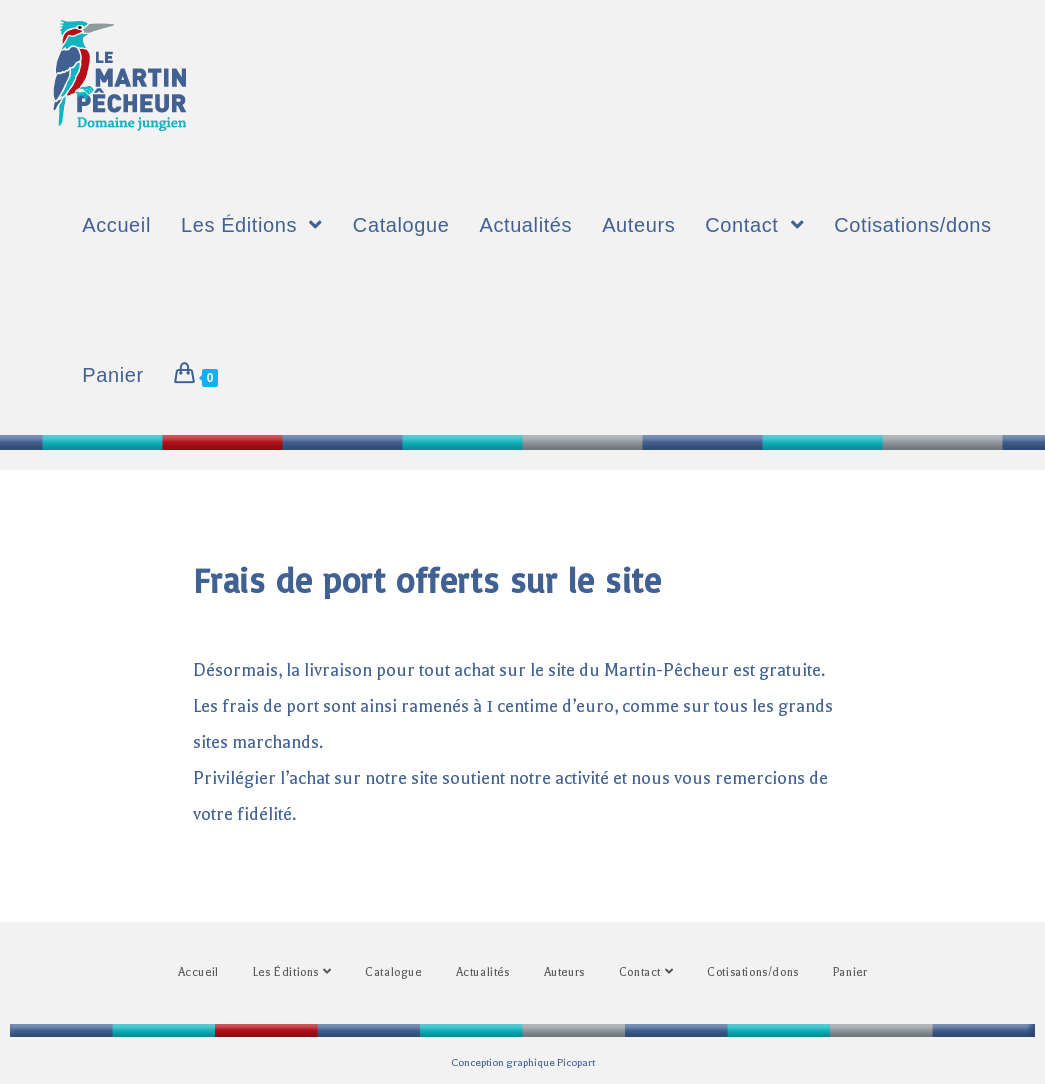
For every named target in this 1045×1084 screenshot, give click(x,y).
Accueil (198, 972)
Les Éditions (292, 972)
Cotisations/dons (753, 972)
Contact (646, 972)
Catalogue (393, 972)
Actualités (483, 972)
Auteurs (564, 972)
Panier (850, 972)
